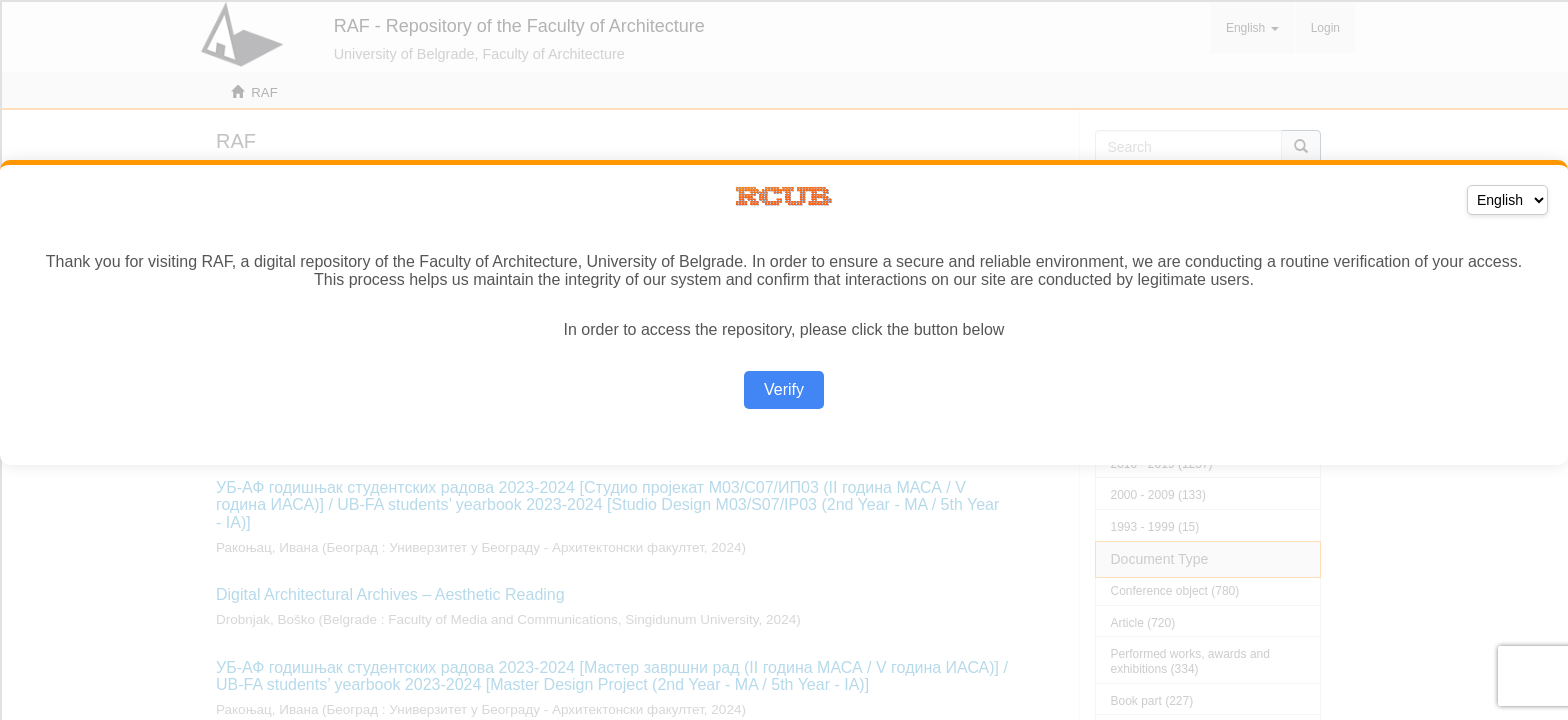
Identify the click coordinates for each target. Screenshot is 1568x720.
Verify (784, 389)
